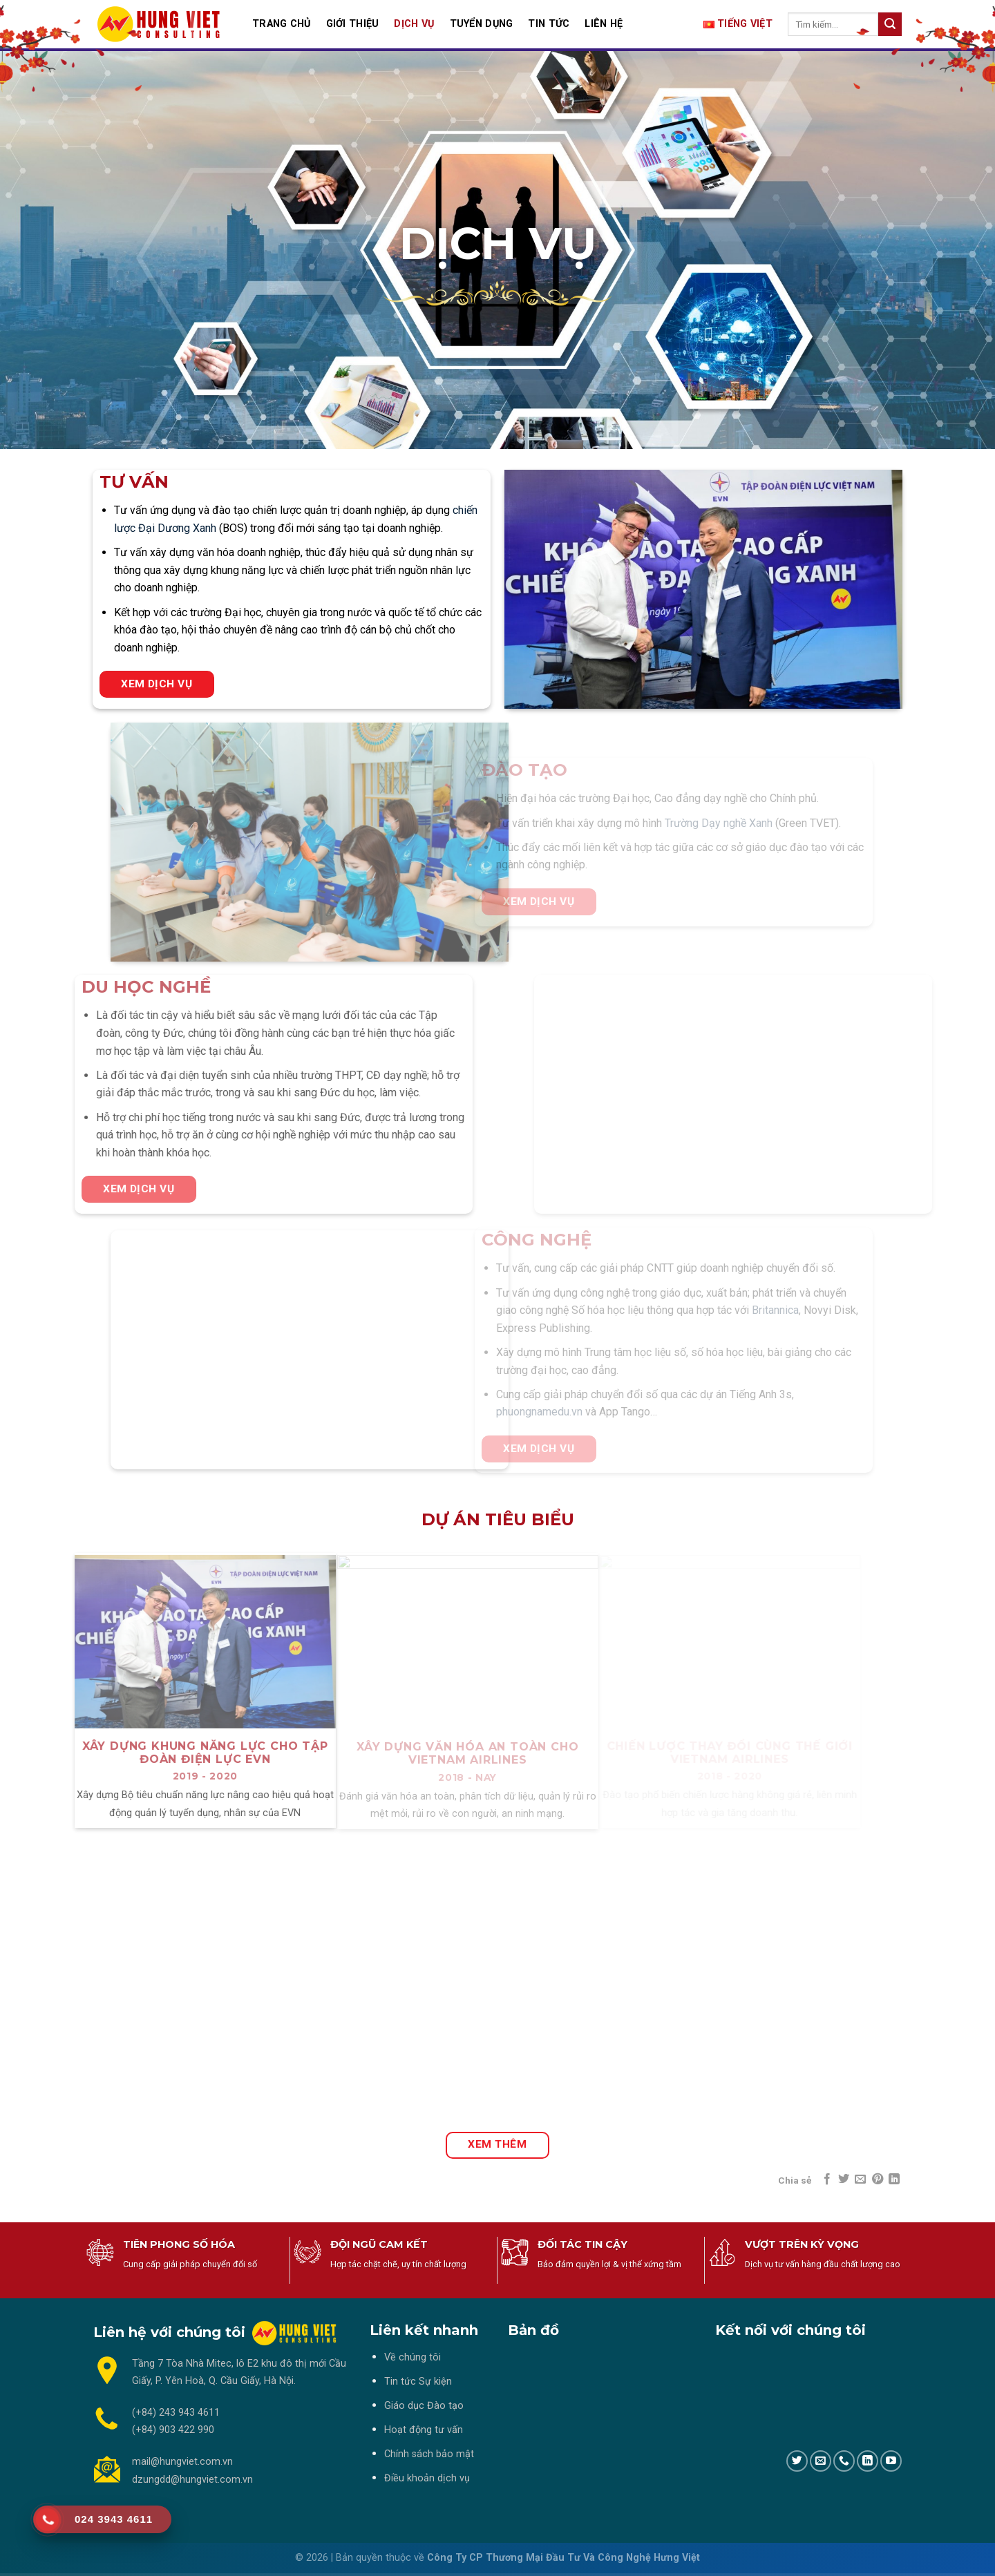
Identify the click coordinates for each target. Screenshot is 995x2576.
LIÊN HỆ (604, 24)
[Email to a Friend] (860, 2179)
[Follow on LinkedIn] (867, 2461)
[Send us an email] (820, 2461)
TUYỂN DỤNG (481, 24)
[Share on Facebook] (826, 2179)
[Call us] (844, 2461)
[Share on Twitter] (843, 2179)
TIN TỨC (548, 24)
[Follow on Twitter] (797, 2461)
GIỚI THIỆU (352, 24)
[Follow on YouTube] (891, 2461)
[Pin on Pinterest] (877, 2179)
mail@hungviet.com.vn (182, 2462)
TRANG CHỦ (281, 24)
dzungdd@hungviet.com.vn (192, 2480)
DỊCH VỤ (414, 24)
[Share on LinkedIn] (894, 2179)
